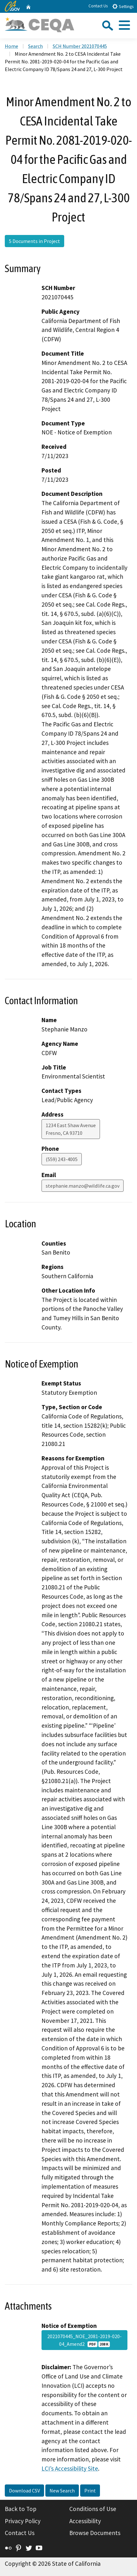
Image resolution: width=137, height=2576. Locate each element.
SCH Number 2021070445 (80, 46)
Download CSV (24, 2490)
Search (35, 46)
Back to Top (20, 2509)
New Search (62, 2490)
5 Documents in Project (34, 241)
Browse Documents (94, 2533)
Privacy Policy (23, 2521)
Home (11, 46)
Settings (122, 6)
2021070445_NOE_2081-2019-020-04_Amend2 (84, 2340)
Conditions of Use (92, 2509)
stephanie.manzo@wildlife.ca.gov (82, 1186)
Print (90, 2490)
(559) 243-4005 (62, 1159)
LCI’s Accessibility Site (70, 2468)
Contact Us (98, 6)
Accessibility (85, 2521)
